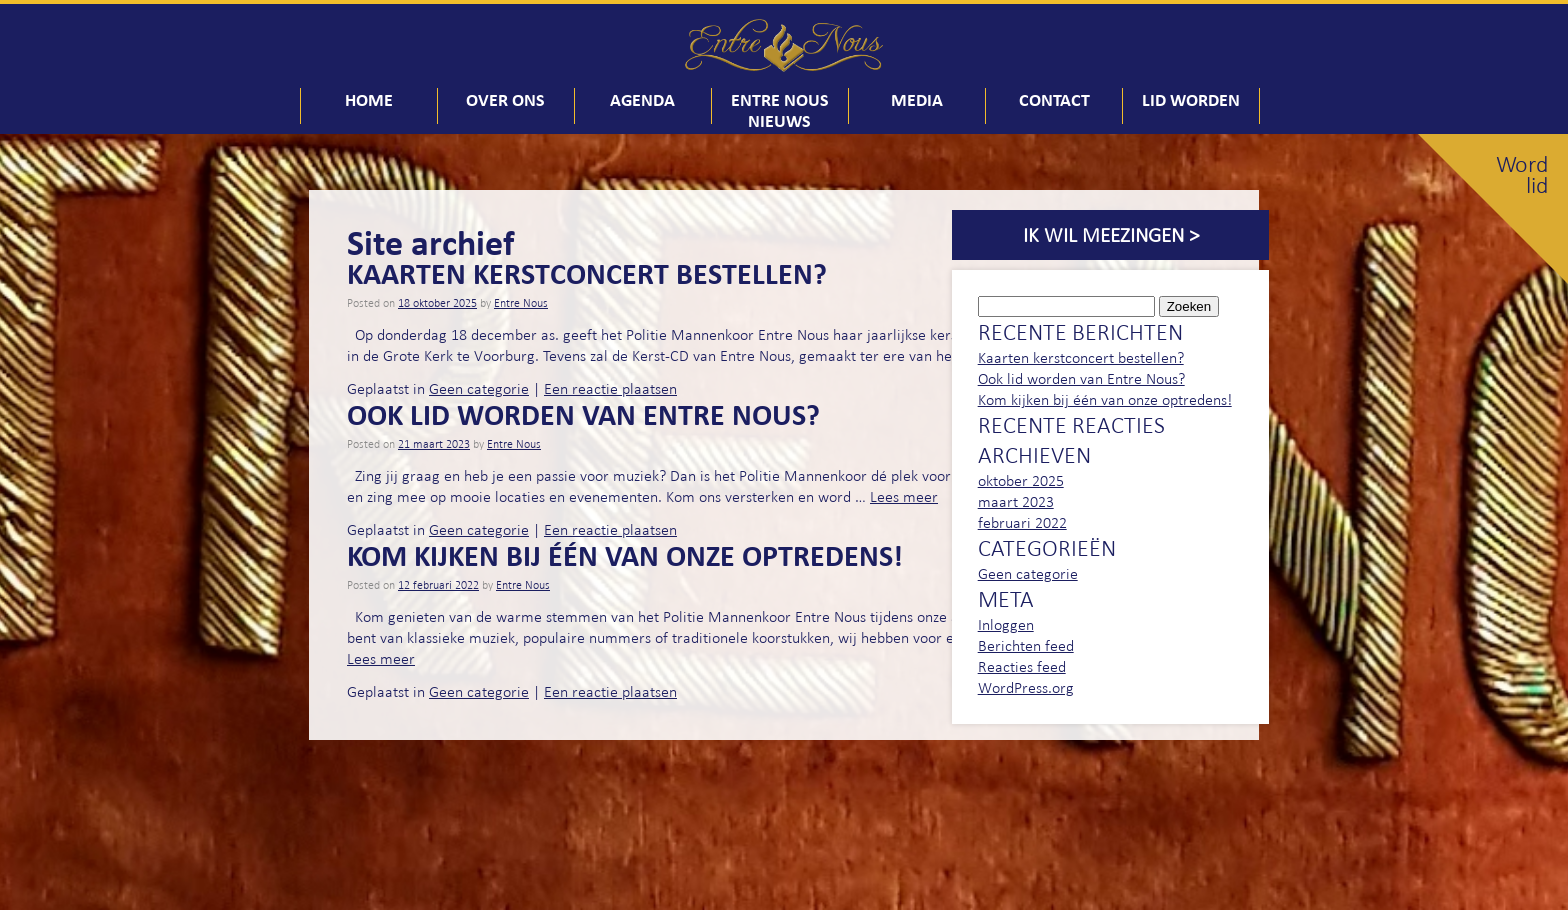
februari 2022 (1022, 522)
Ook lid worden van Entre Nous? (583, 414)
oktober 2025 (1021, 480)
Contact (1054, 99)
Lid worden (1191, 99)
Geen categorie (479, 388)
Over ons (505, 99)
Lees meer (904, 496)
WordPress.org (1026, 687)
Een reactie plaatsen (610, 388)
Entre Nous (521, 303)
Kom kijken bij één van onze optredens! (625, 555)
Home (369, 99)
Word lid (1522, 175)
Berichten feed (1026, 645)
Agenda (642, 99)
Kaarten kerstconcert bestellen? (587, 273)
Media (917, 99)
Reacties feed (1022, 666)
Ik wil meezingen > (1111, 235)
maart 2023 (1016, 501)
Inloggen (1006, 624)
